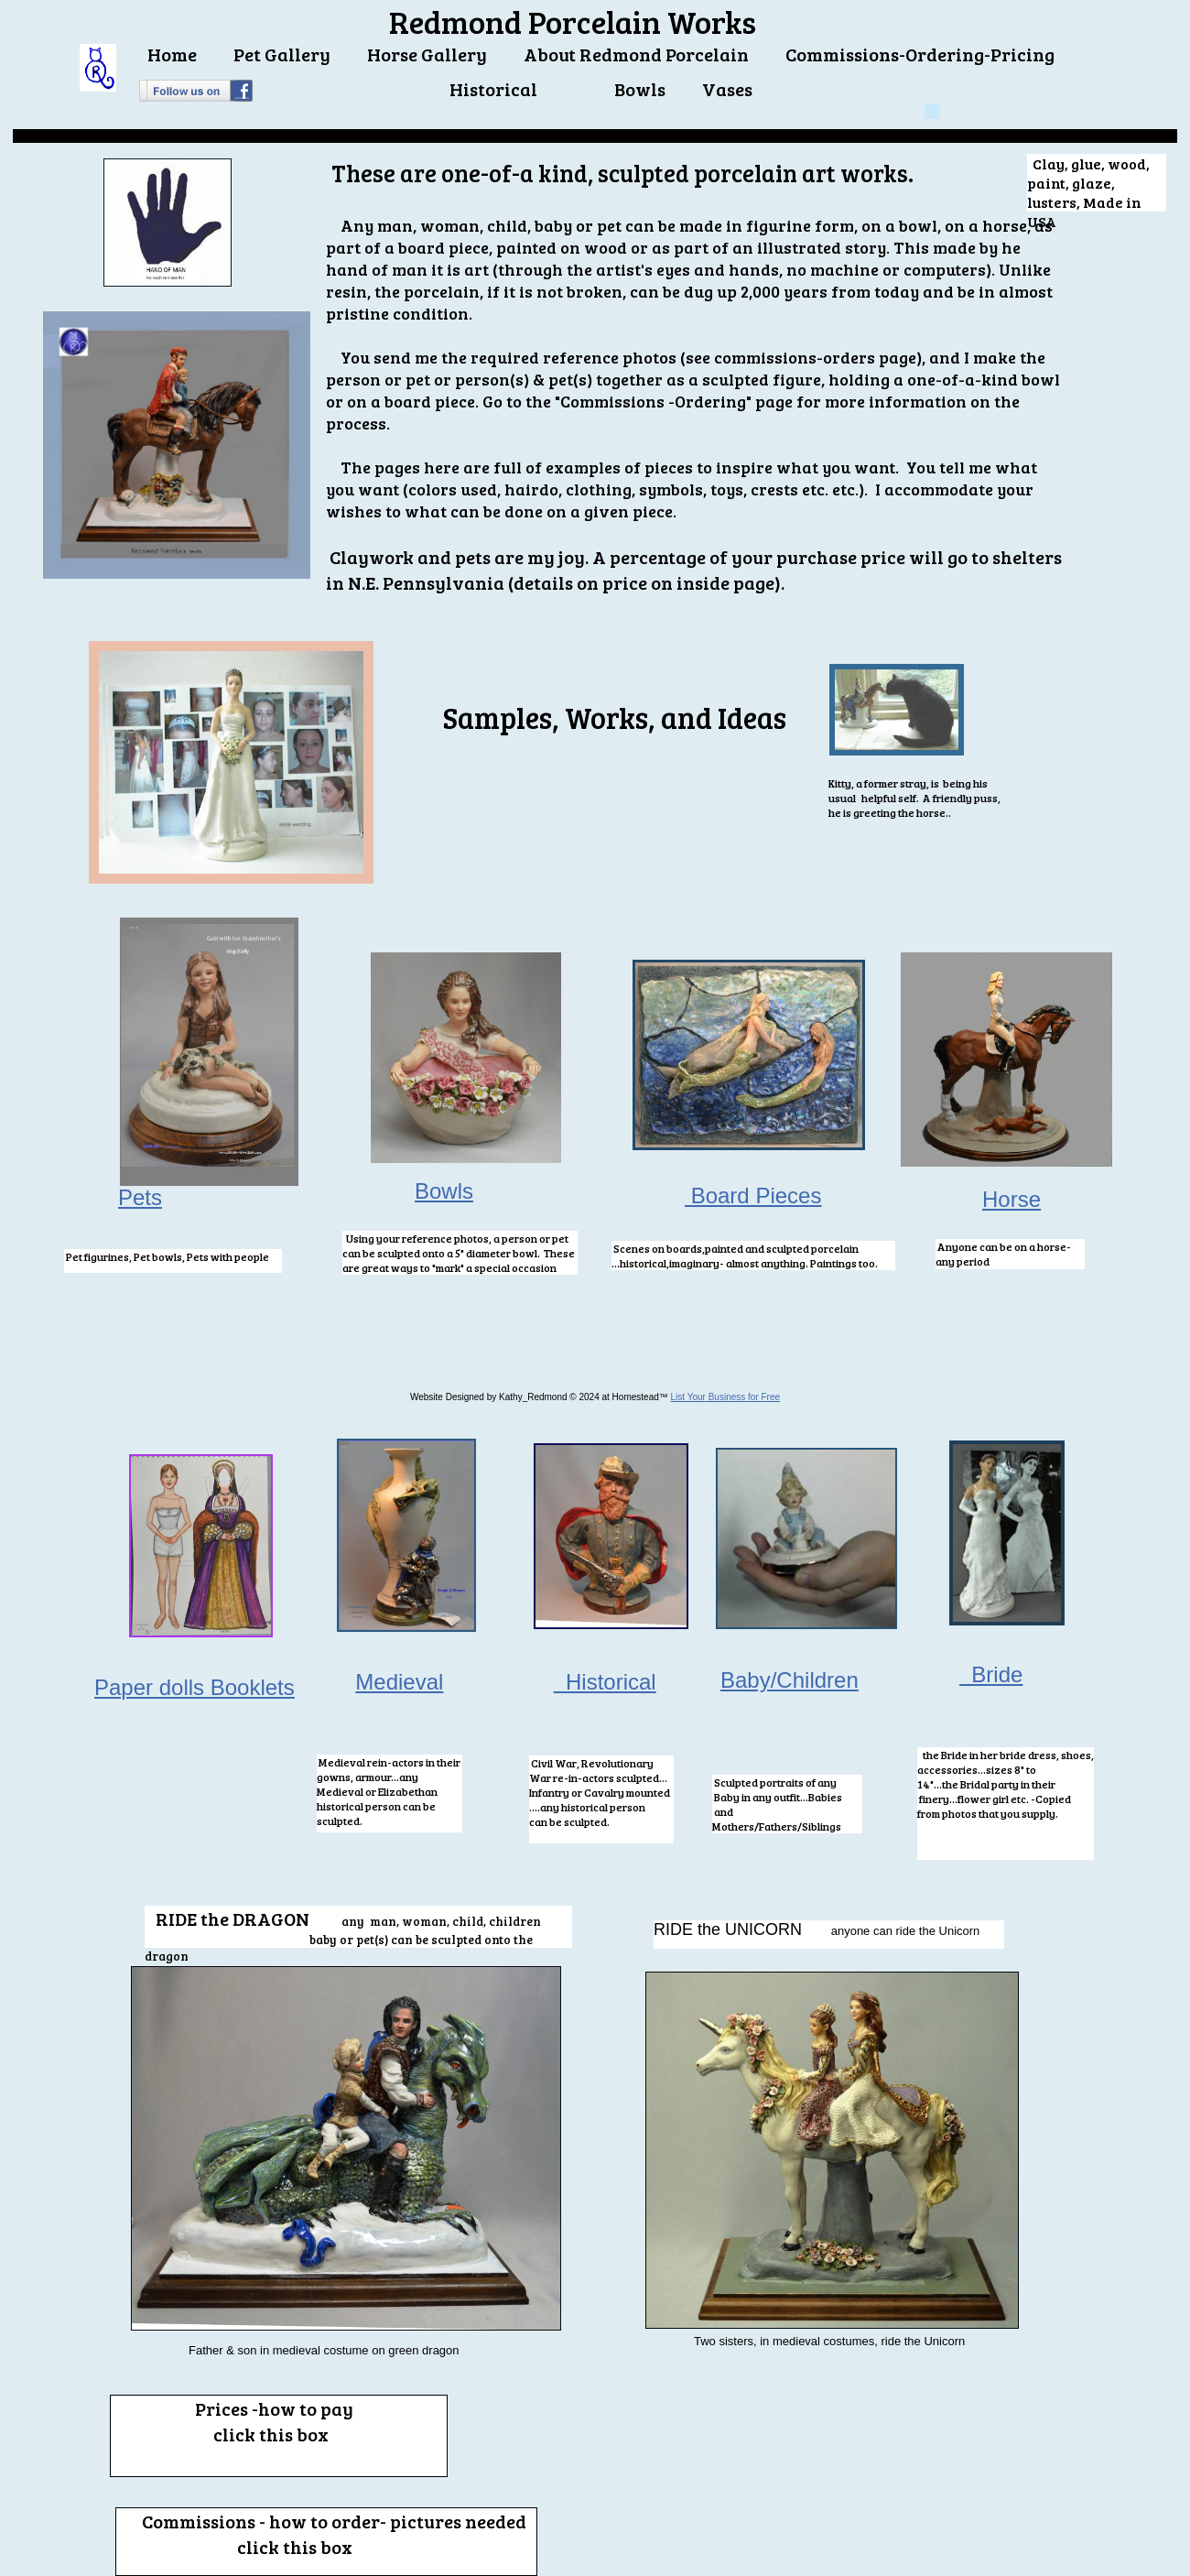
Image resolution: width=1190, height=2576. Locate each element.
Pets (140, 1197)
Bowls (444, 1191)
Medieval (399, 1681)
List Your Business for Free (726, 1397)
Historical (605, 1681)
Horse (1011, 1199)
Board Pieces (753, 1195)
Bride (990, 1674)
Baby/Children (789, 1680)
